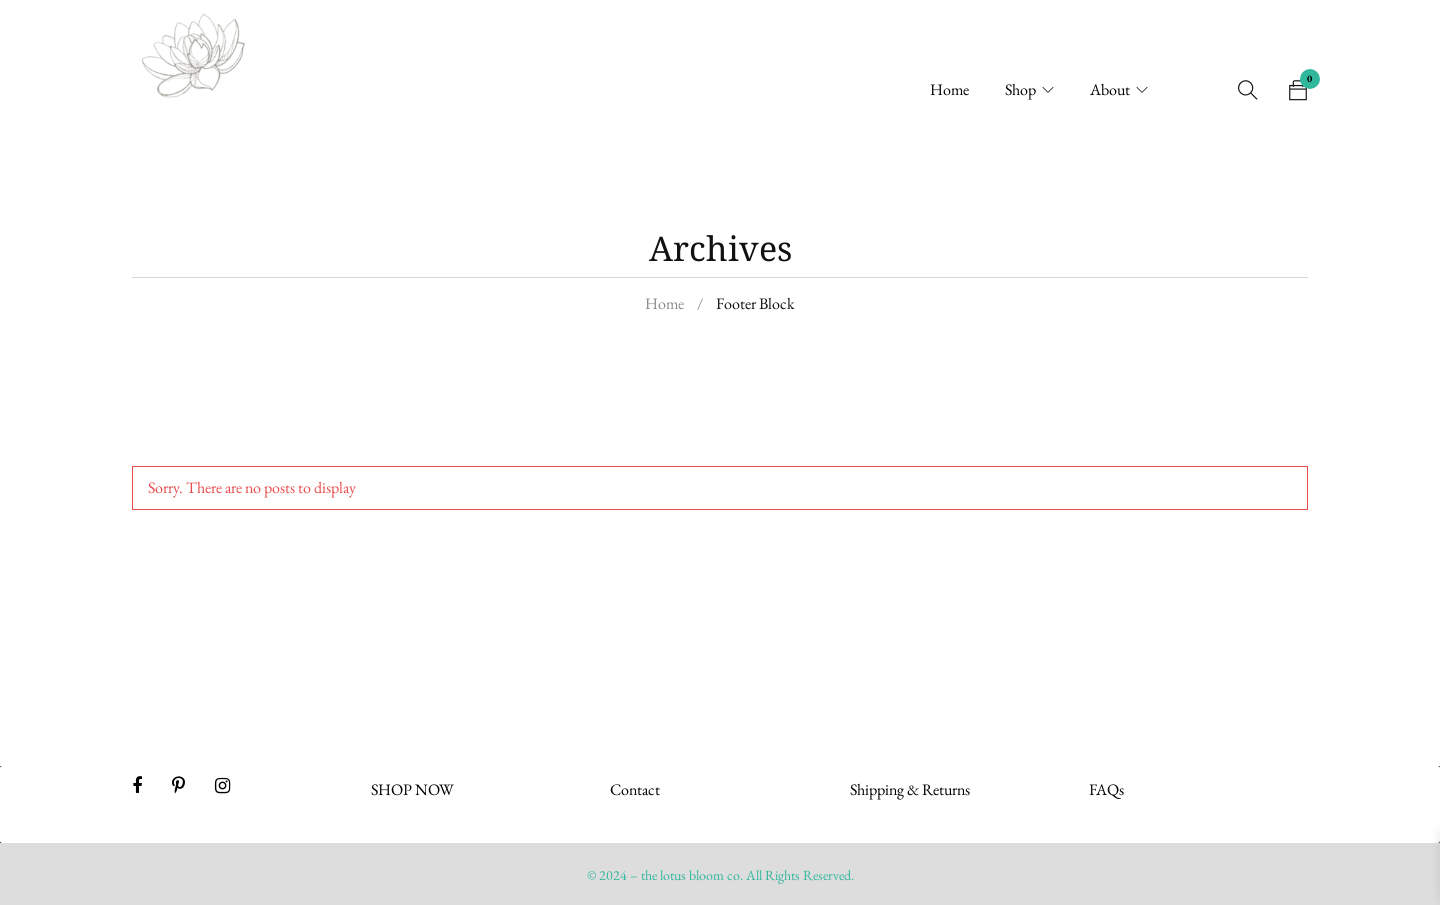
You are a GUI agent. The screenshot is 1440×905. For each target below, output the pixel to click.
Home (664, 303)
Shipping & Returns (910, 789)
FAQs (1106, 789)
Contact (635, 789)
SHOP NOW (412, 789)
